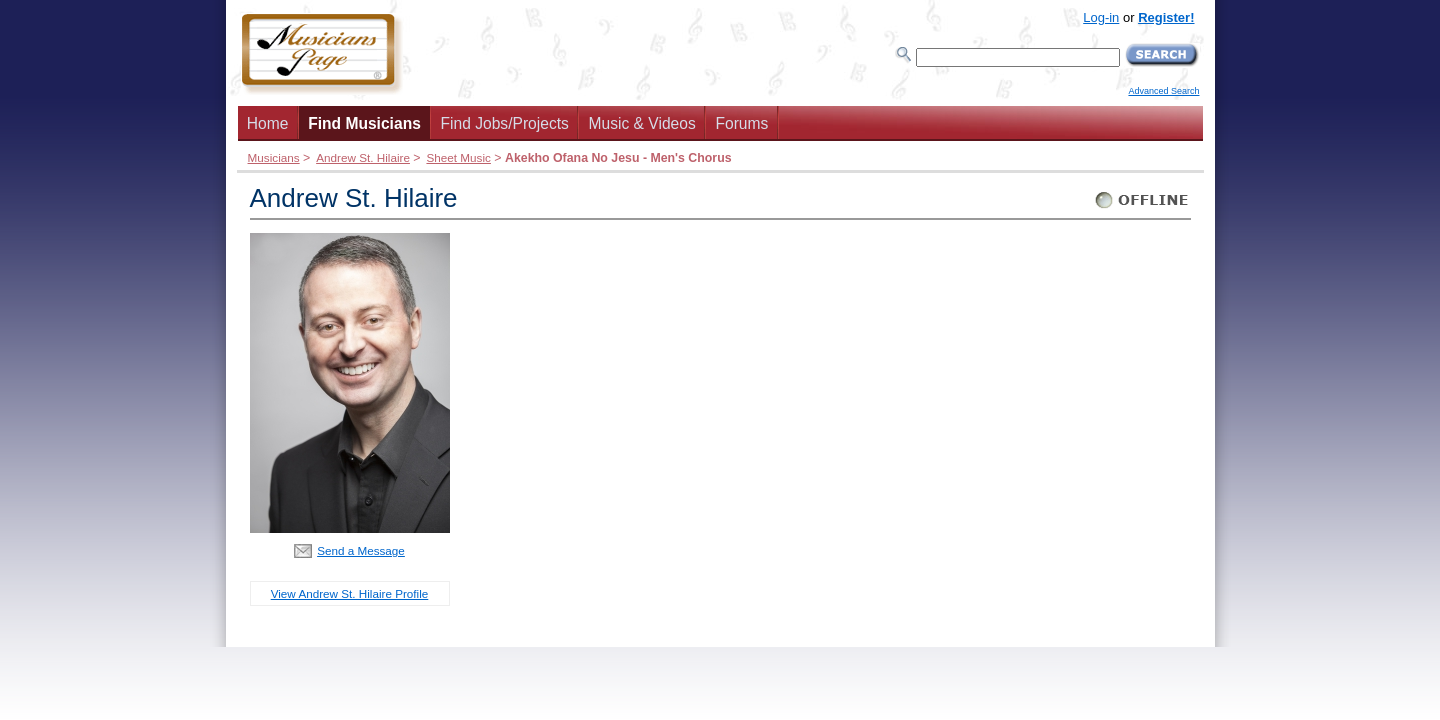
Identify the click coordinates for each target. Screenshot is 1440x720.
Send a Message (361, 550)
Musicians (274, 157)
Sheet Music (458, 157)
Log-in (1101, 17)
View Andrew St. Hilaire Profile (350, 593)
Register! (1166, 17)
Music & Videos (642, 123)
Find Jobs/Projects (505, 123)
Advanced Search (1163, 91)
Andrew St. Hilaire (363, 157)
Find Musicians (364, 123)
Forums (741, 123)
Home (268, 123)
